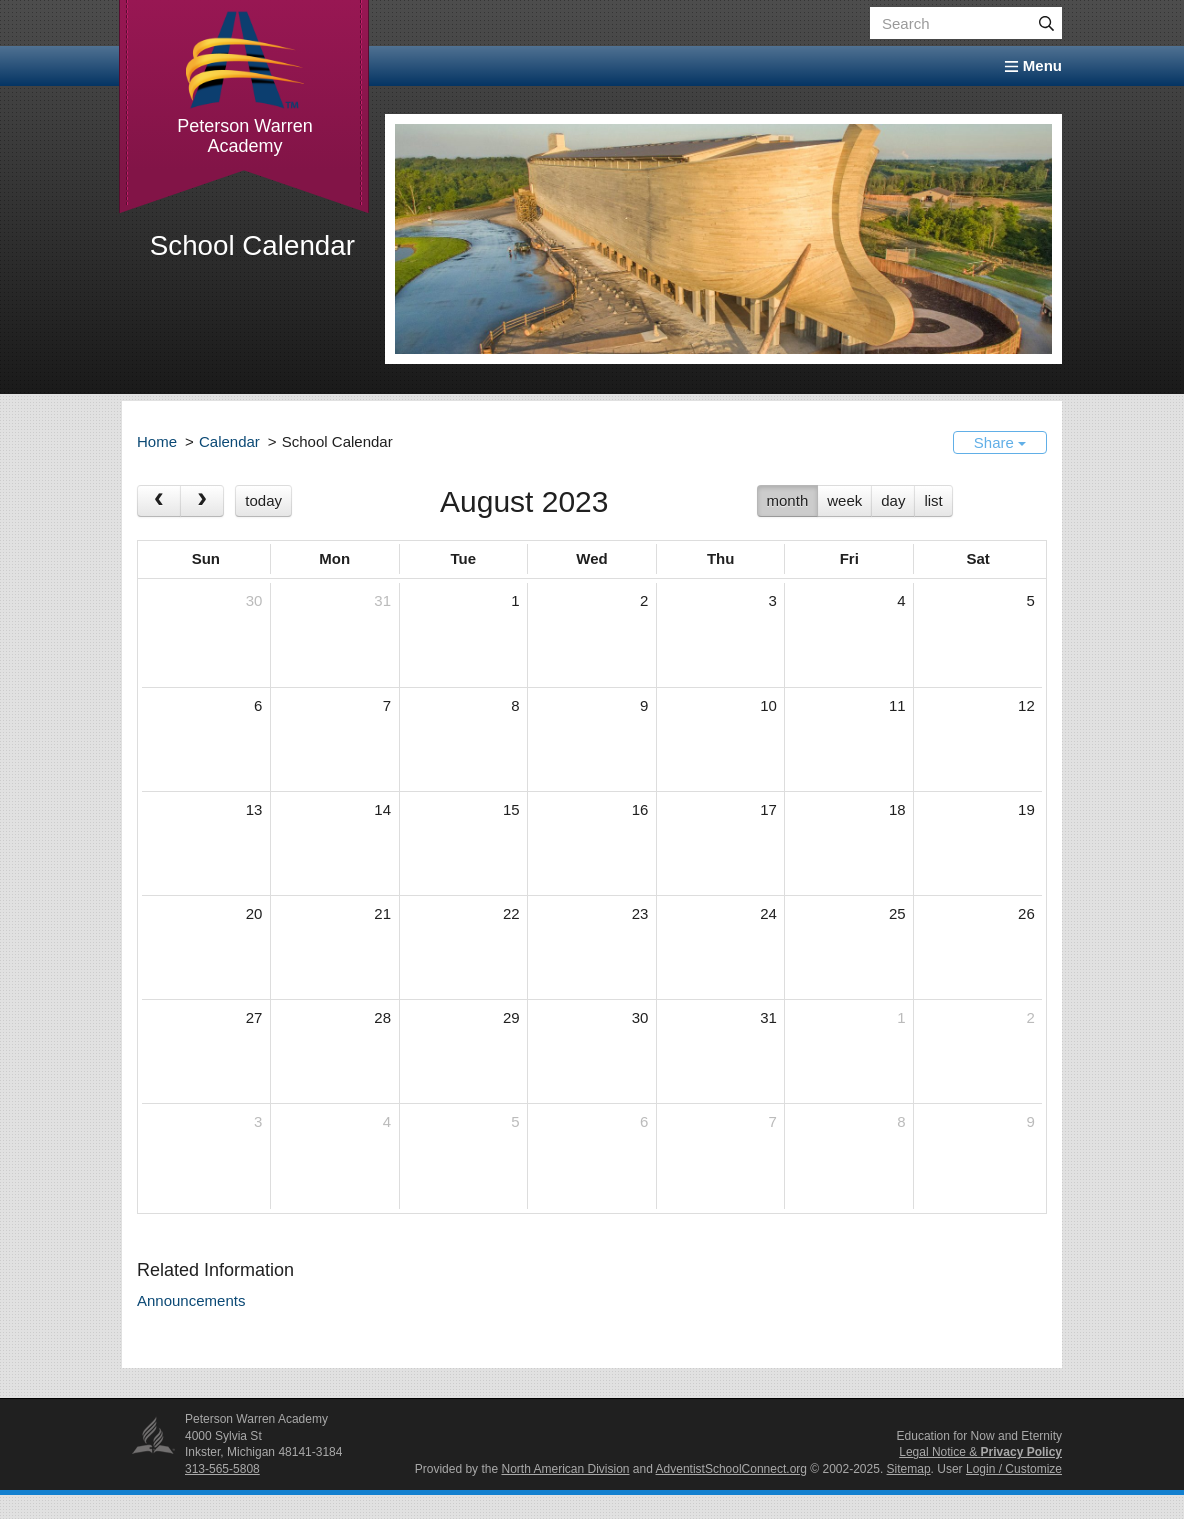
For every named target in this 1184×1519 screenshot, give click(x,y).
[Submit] (1046, 23)
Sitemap (909, 1469)
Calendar (229, 441)
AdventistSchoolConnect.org (731, 1469)
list (933, 500)
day (893, 500)
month (788, 500)
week (844, 500)
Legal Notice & (980, 1452)
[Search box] (966, 23)
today (263, 500)
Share (1000, 442)
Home (157, 441)
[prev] (159, 501)
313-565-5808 (222, 1469)
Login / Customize (1014, 1469)
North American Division (565, 1469)
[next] (202, 501)
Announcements (191, 1300)
